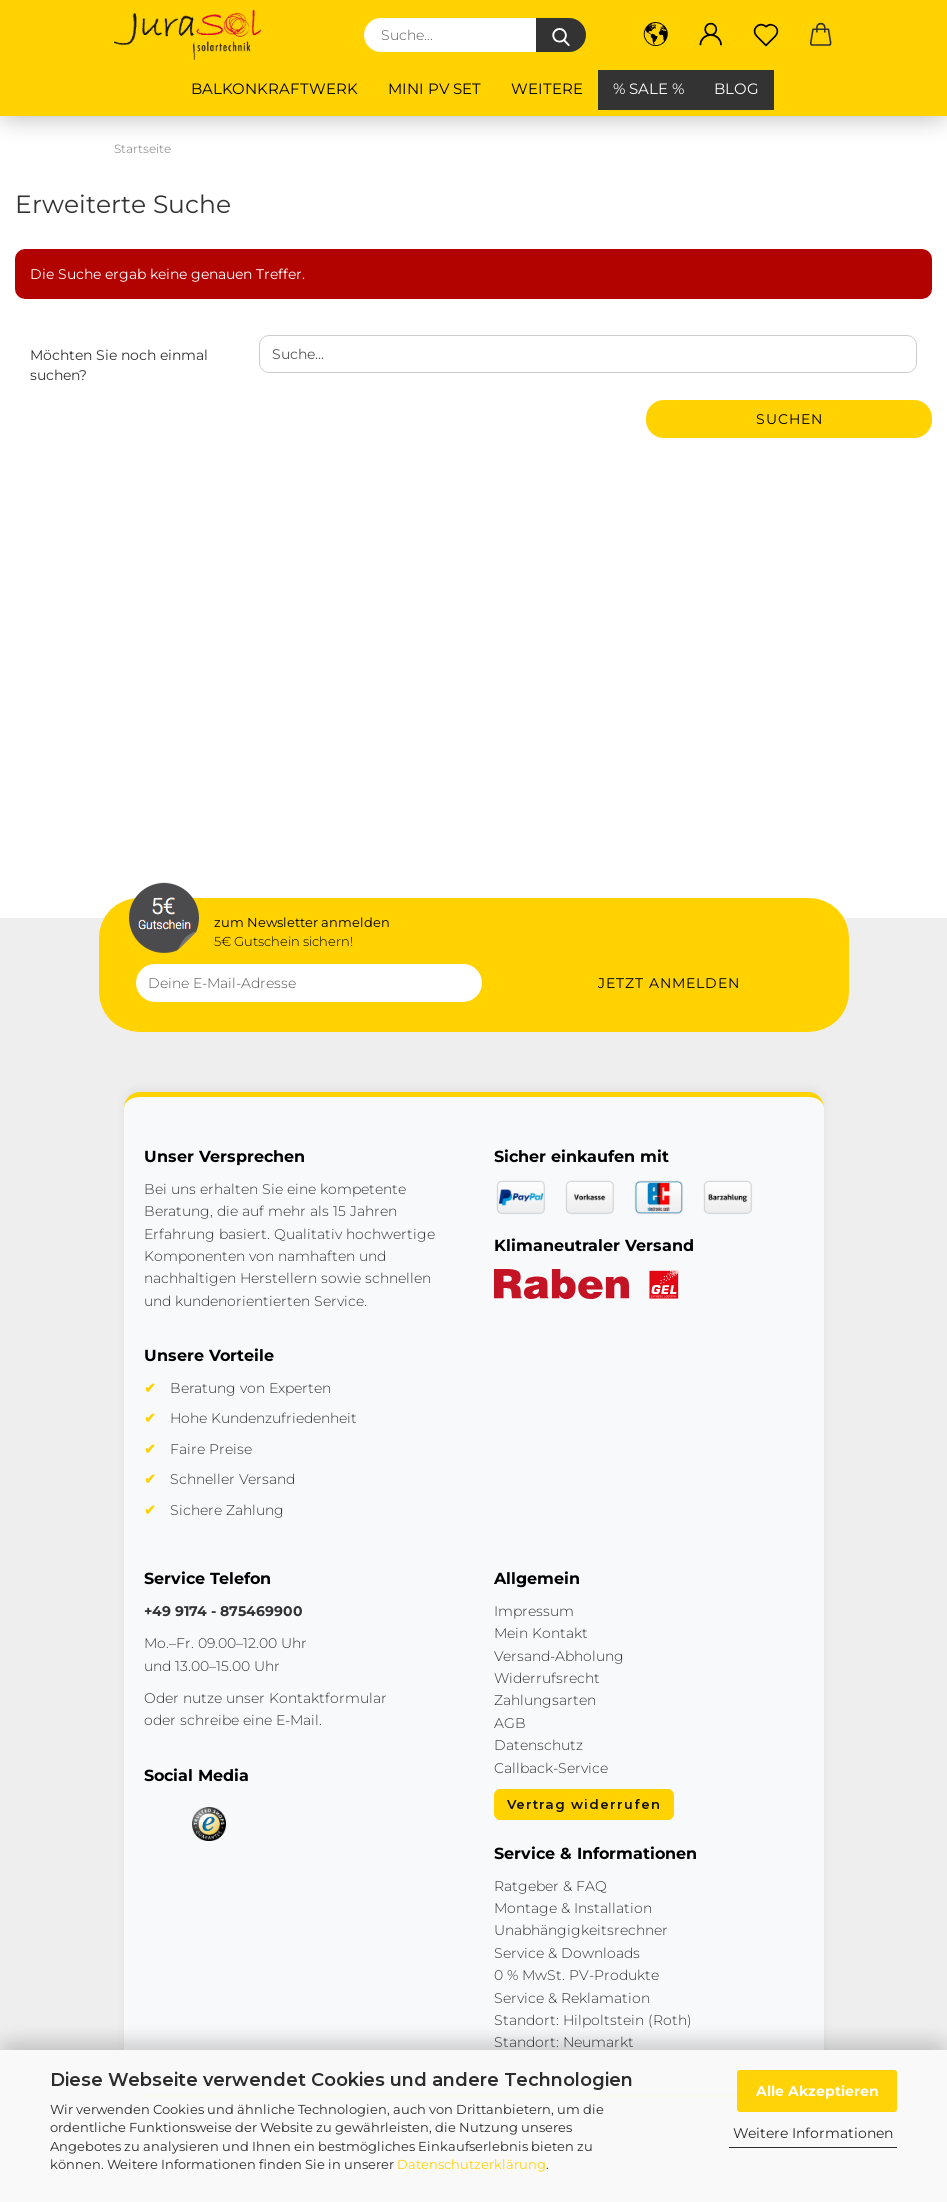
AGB (510, 1723)
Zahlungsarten (545, 1700)
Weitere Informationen (813, 2133)
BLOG (736, 88)
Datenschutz (538, 1745)
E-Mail (297, 1720)
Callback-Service (551, 1768)
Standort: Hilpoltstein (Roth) (593, 2020)
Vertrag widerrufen (584, 1804)
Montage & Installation (573, 1908)
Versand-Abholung (559, 1656)
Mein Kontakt (541, 1633)
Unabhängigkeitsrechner (581, 1930)
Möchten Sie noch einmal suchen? (119, 365)
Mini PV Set (434, 88)
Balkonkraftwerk (274, 88)
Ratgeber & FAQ (550, 1886)
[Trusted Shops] (209, 1824)
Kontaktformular (328, 1698)
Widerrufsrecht (547, 1678)
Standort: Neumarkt (564, 2042)
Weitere (547, 88)
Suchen (789, 419)
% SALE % (648, 88)
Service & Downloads (567, 1953)
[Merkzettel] (766, 35)
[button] (656, 35)
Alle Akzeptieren (817, 2091)
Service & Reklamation (572, 1998)
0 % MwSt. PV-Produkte (576, 1975)
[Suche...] (561, 35)
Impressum (534, 1611)
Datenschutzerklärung (471, 2164)
